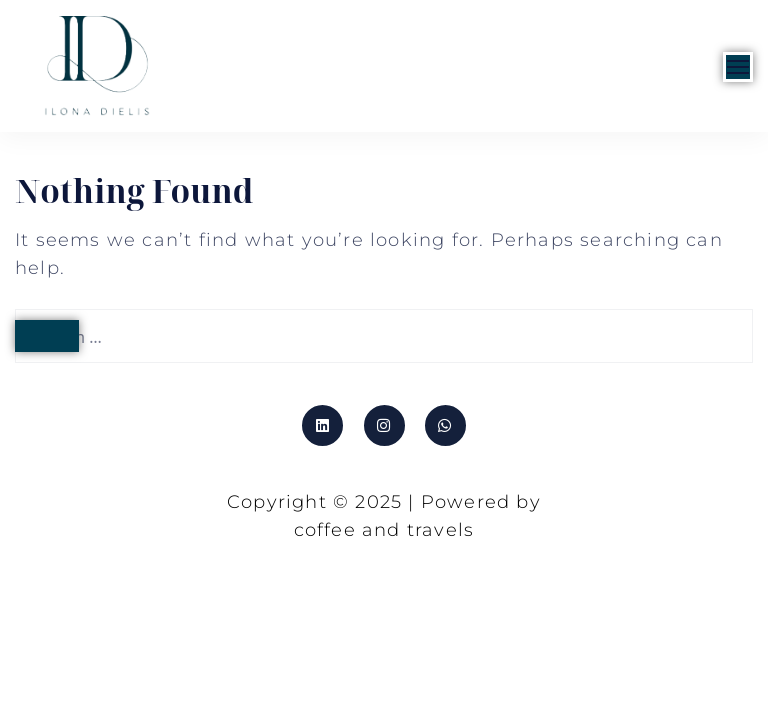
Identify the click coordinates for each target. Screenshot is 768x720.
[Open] (738, 67)
